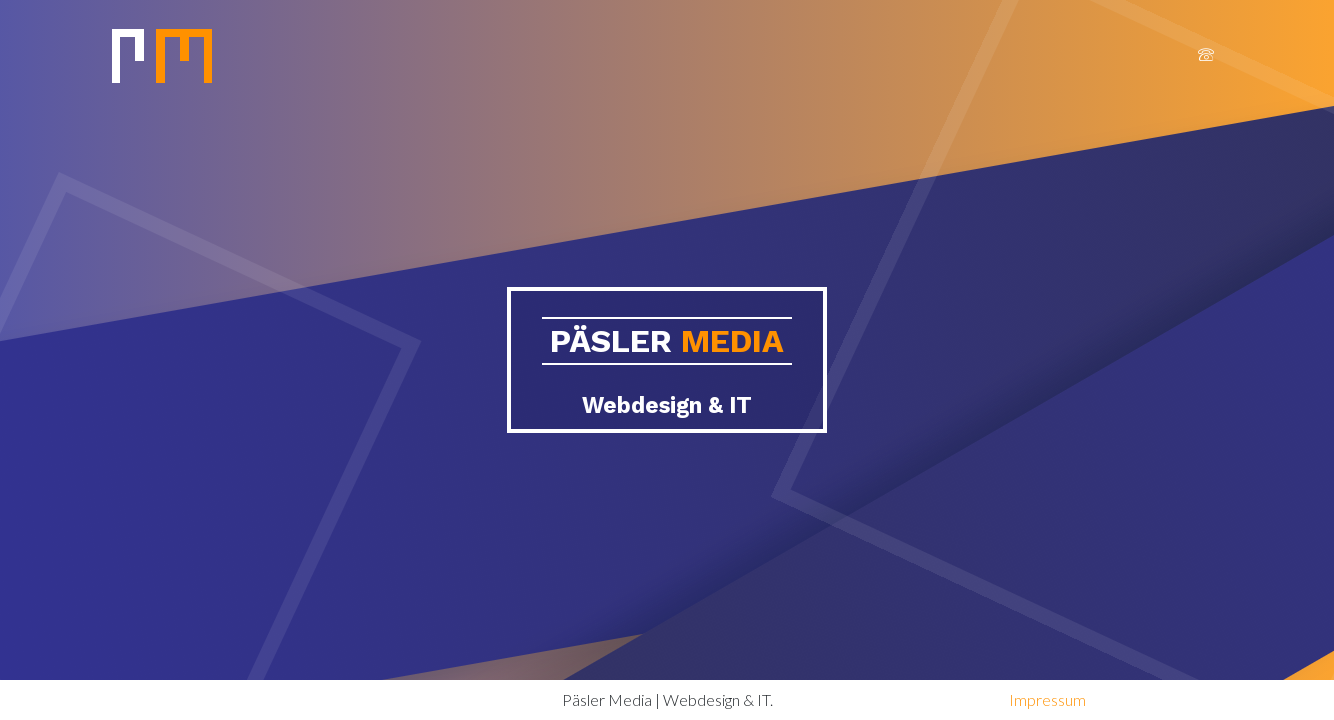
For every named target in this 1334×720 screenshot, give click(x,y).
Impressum (1047, 699)
